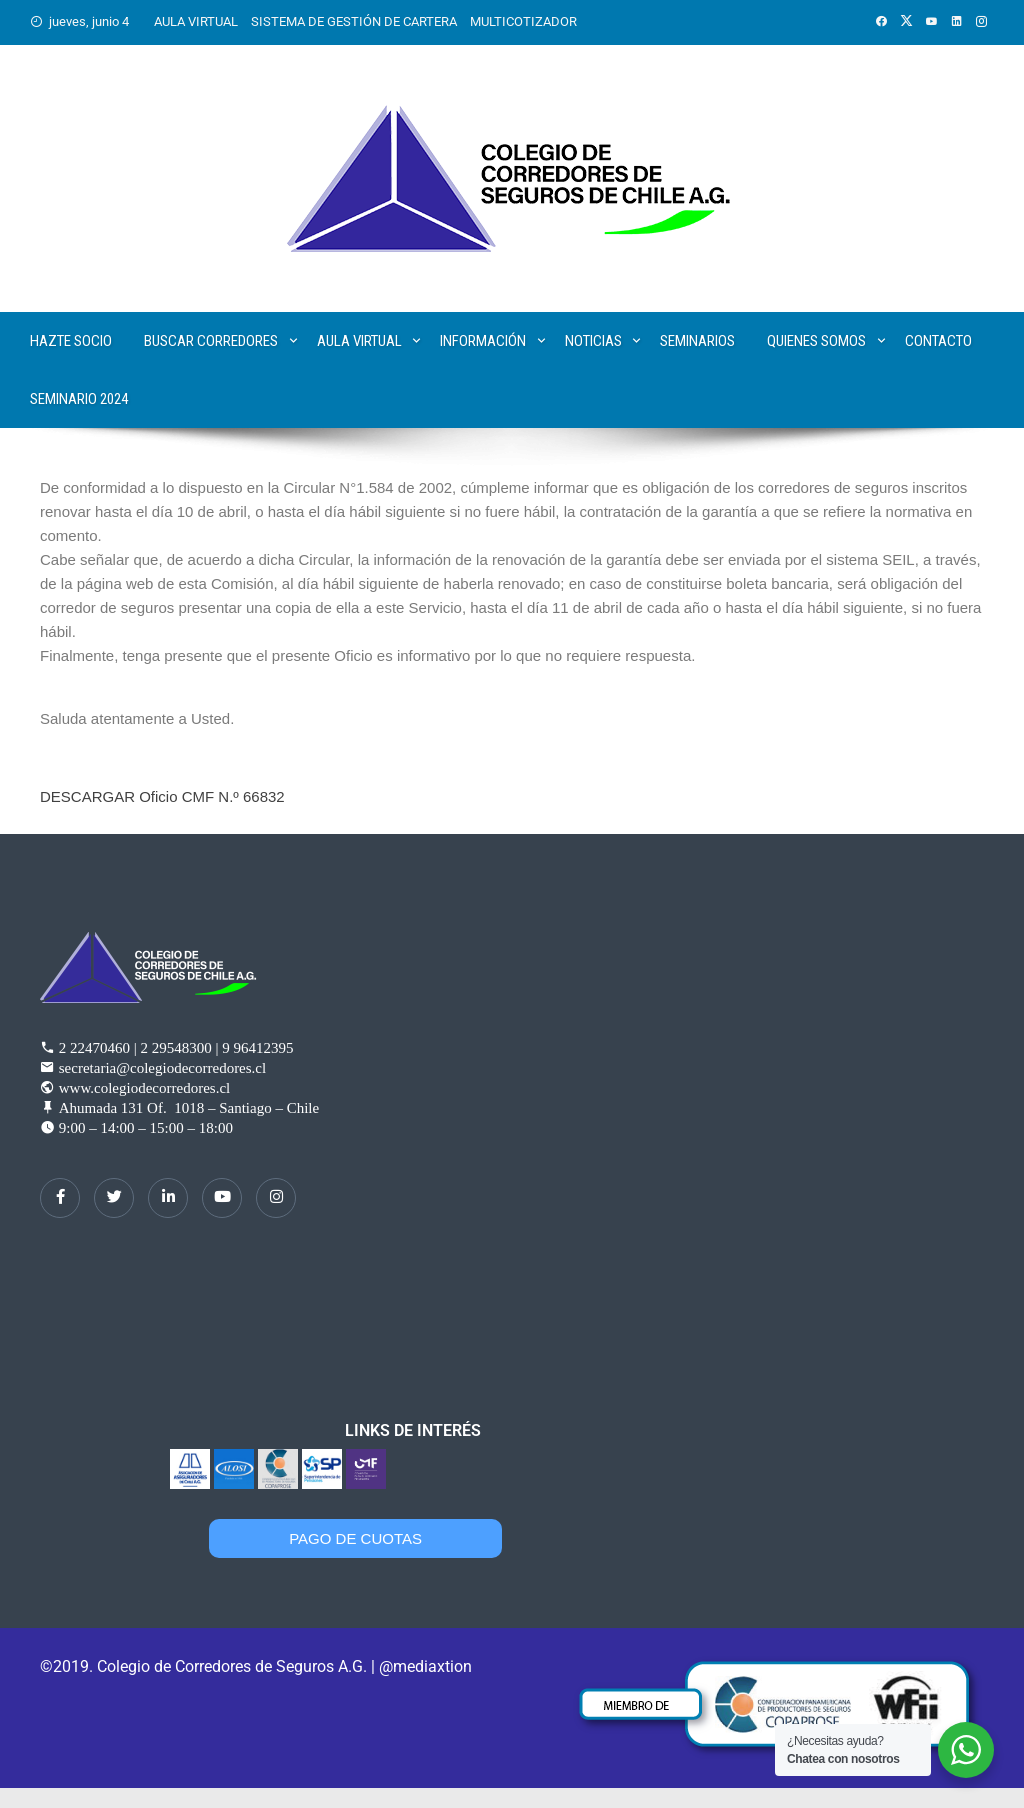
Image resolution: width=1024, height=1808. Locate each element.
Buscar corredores (211, 341)
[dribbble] (222, 1198)
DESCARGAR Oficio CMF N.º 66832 (162, 796)
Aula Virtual (359, 341)
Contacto (938, 341)
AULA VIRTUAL (196, 21)
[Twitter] (114, 1198)
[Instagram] (276, 1198)
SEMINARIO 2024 (79, 399)
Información (483, 341)
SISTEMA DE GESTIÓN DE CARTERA (354, 21)
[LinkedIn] (168, 1198)
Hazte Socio (71, 341)
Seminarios (697, 341)
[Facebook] (60, 1198)
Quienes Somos (816, 341)
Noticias (593, 341)
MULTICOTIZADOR (523, 21)
